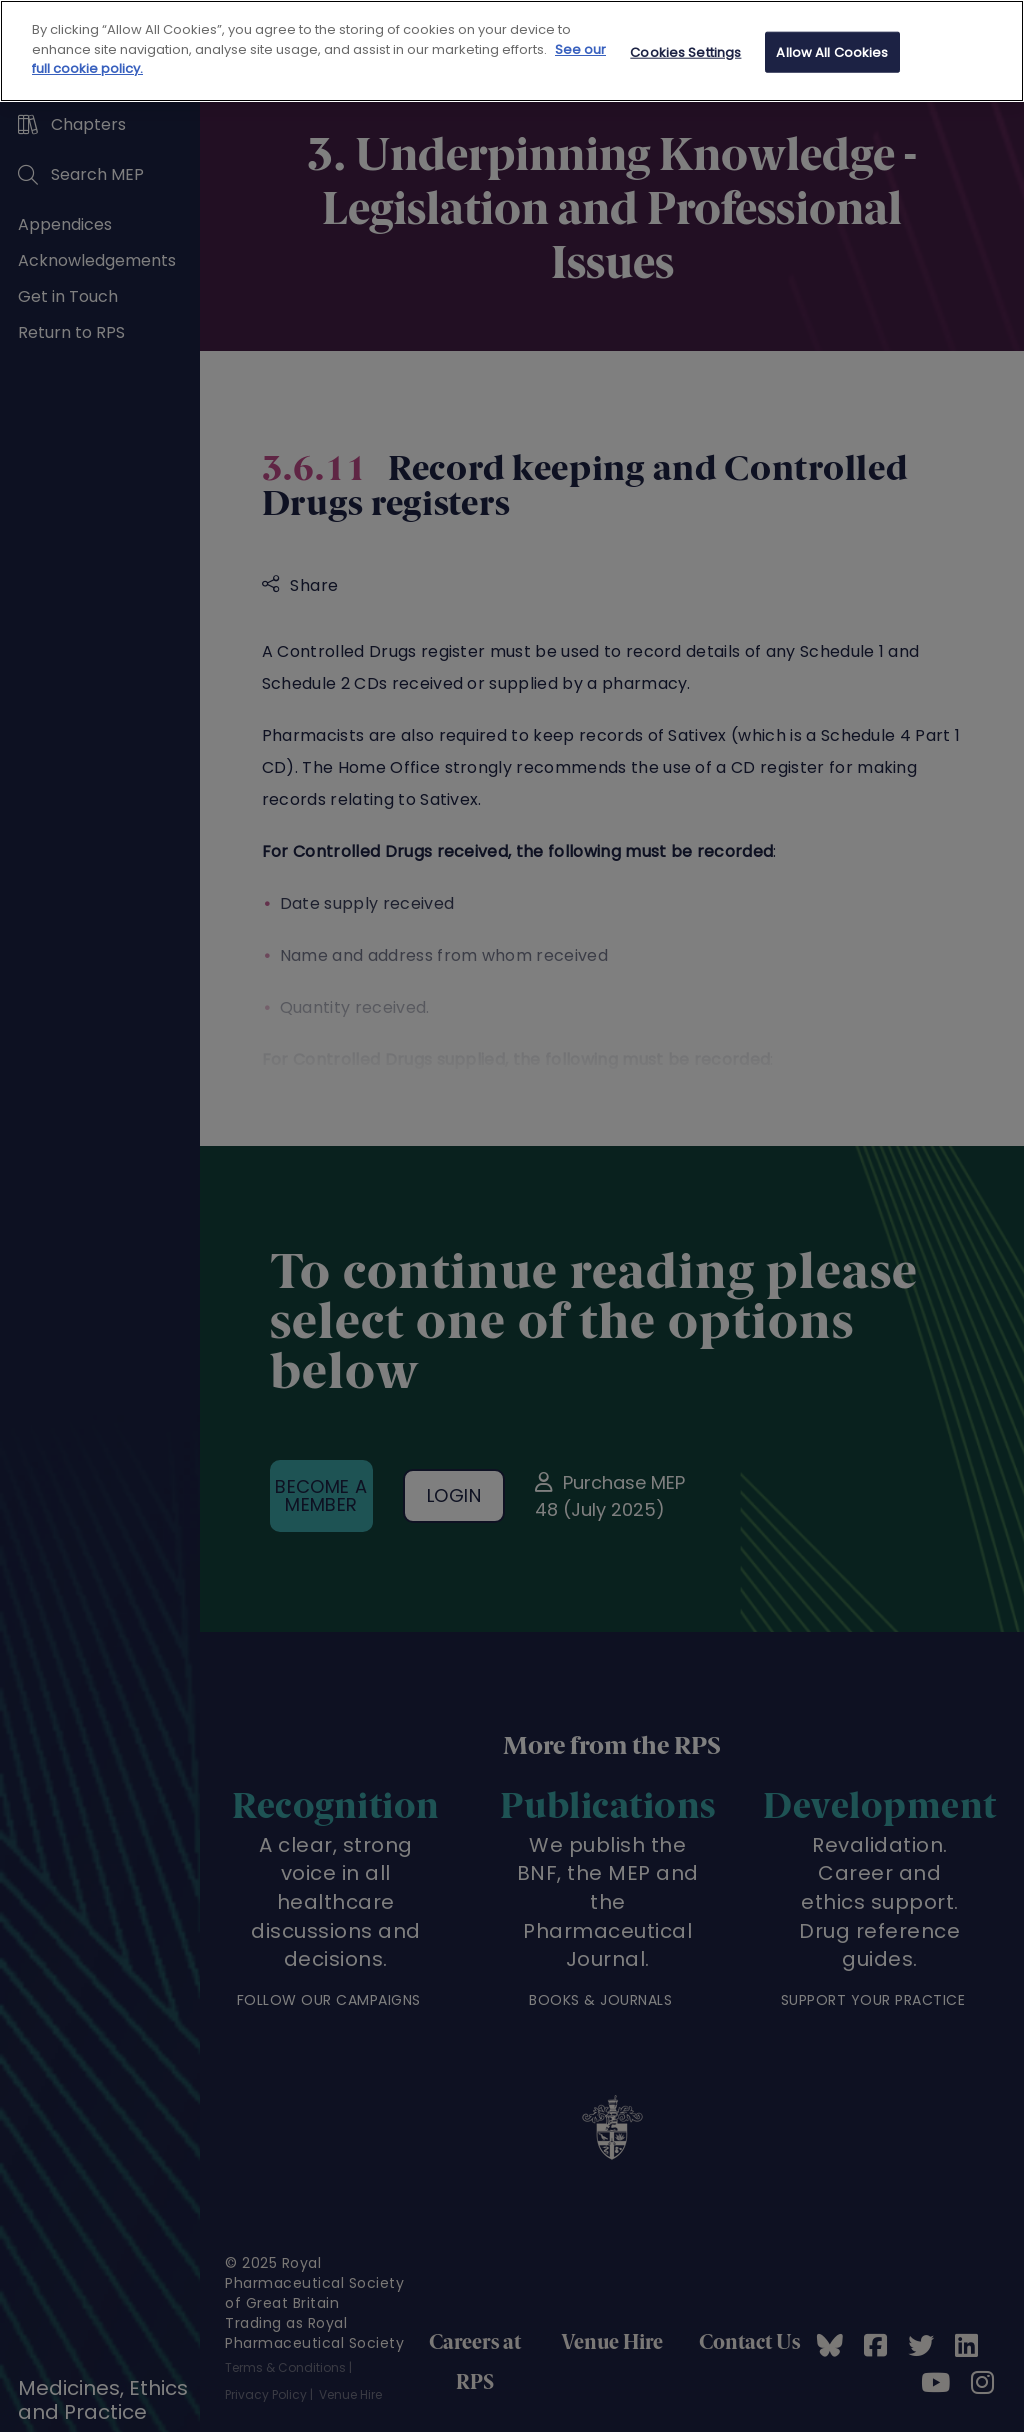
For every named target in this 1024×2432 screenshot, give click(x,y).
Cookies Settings (685, 51)
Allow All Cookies (832, 51)
